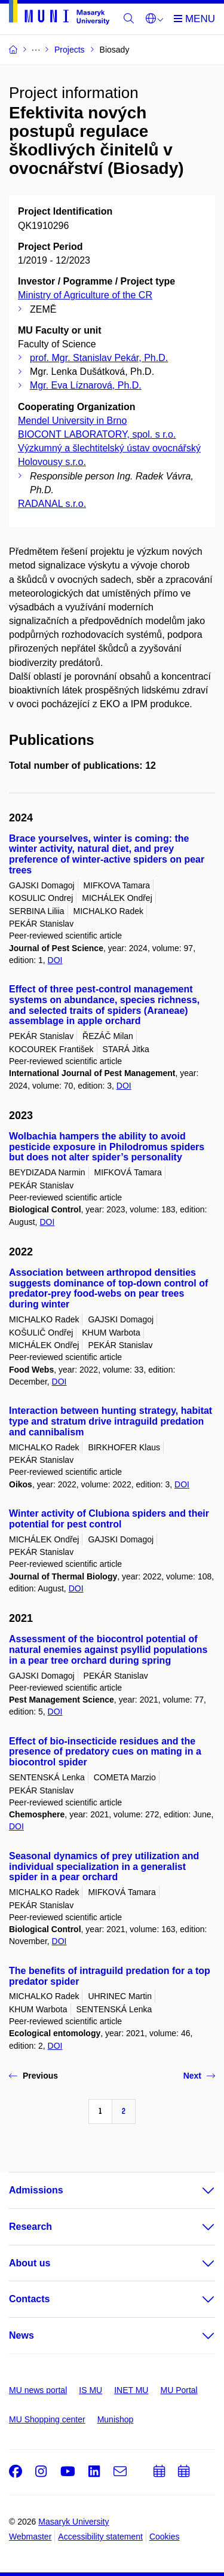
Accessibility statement (100, 2536)
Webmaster (30, 2536)
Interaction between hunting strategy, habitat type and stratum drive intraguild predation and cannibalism (110, 1421)
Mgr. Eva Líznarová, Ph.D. (86, 385)
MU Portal (178, 2390)
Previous (33, 2075)
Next (199, 2075)
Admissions (36, 2190)
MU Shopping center (47, 2419)
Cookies (164, 2536)
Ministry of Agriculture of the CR (85, 295)
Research (30, 2226)
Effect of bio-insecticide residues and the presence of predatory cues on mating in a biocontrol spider (105, 1752)
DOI (55, 960)
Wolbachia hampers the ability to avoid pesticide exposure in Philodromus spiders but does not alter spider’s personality (106, 1147)
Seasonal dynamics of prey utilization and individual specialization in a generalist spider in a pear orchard (104, 1867)
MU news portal (38, 2390)
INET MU (131, 2390)
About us (29, 2263)
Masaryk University (73, 2521)
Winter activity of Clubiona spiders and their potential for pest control (109, 1518)
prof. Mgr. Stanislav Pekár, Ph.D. (99, 358)
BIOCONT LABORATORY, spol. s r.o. (97, 434)
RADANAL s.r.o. (52, 504)
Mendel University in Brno (72, 420)
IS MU (90, 2390)
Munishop (115, 2419)
